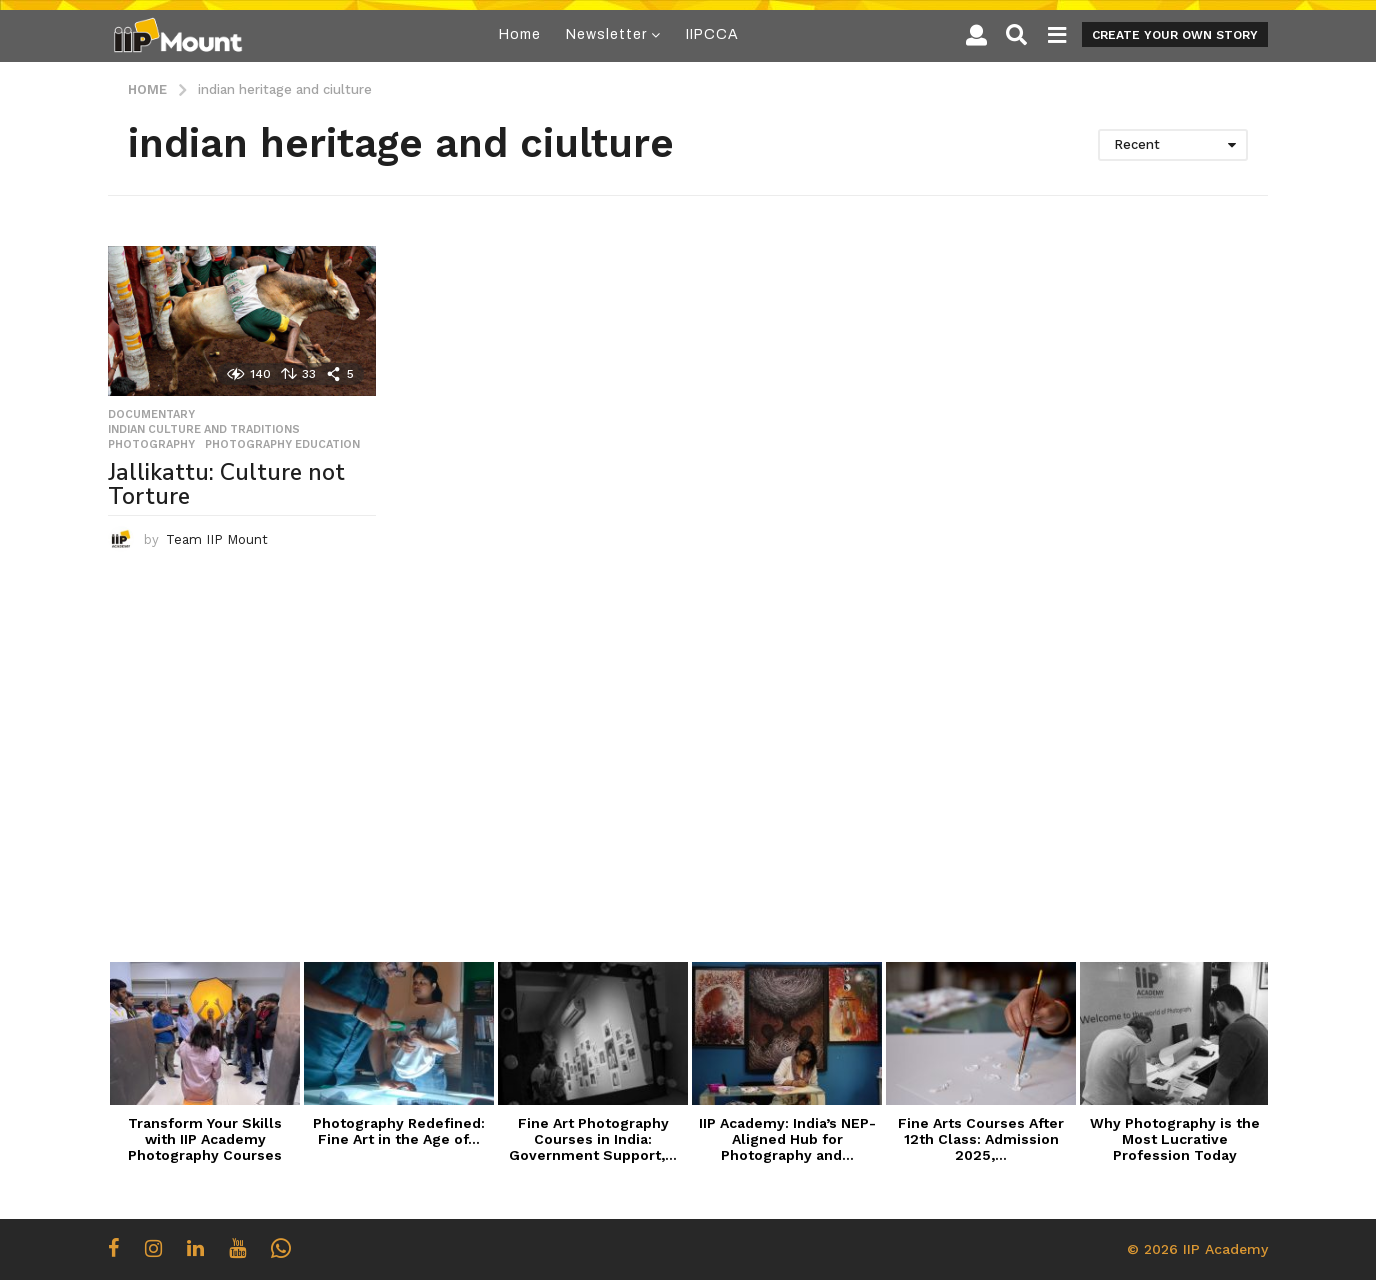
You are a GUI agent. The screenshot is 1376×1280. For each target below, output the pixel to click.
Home (520, 34)
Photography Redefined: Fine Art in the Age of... (399, 1131)
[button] (976, 35)
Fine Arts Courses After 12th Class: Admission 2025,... (981, 1139)
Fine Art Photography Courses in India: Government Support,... (593, 1139)
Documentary (151, 415)
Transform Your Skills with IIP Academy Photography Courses (205, 1139)
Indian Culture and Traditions (204, 430)
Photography (151, 445)
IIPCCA (712, 34)
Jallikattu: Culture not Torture (226, 485)
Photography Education (282, 445)
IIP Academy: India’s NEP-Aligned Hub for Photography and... (787, 1139)
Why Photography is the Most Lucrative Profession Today (1175, 1139)
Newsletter (606, 34)
